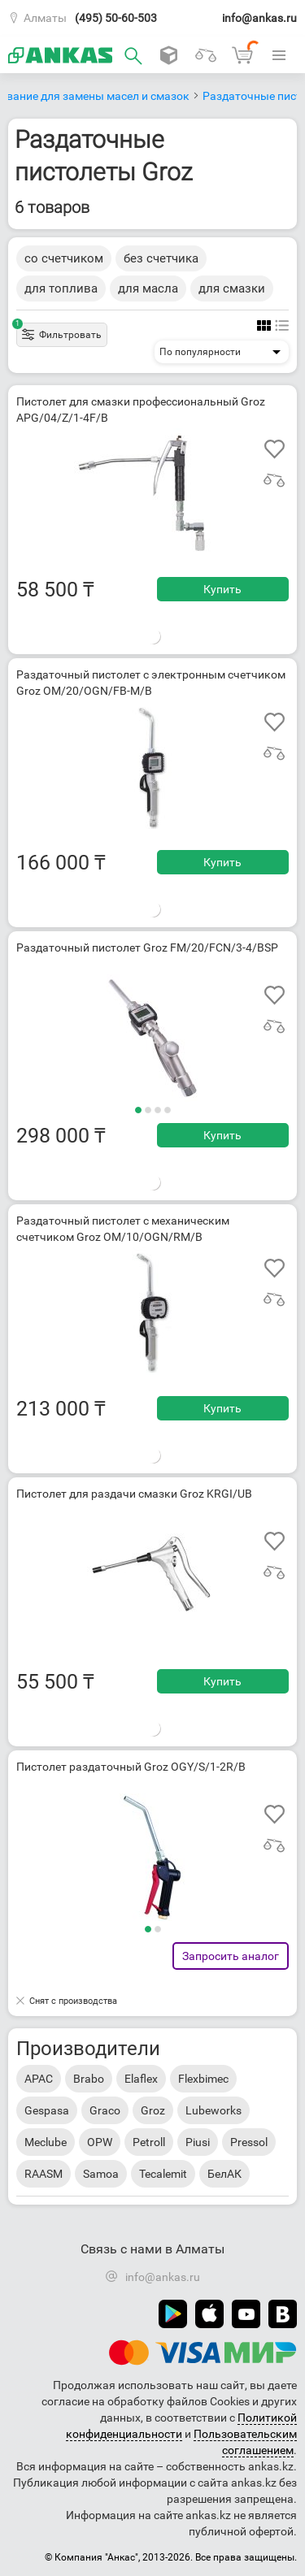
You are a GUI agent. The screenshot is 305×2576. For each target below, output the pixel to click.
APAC (38, 2078)
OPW (99, 2142)
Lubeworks (213, 2110)
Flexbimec (203, 2078)
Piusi (197, 2142)
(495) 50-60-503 (116, 17)
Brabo (88, 2078)
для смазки (231, 288)
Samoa (101, 2173)
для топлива (61, 288)
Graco (104, 2110)
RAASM (43, 2173)
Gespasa (46, 2110)
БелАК (224, 2173)
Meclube (45, 2142)
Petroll (149, 2142)
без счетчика (161, 258)
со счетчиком (63, 258)
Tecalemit (163, 2173)
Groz (153, 2110)
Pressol (249, 2142)
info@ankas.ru (259, 17)
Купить (222, 589)
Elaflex (141, 2078)
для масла (148, 288)
